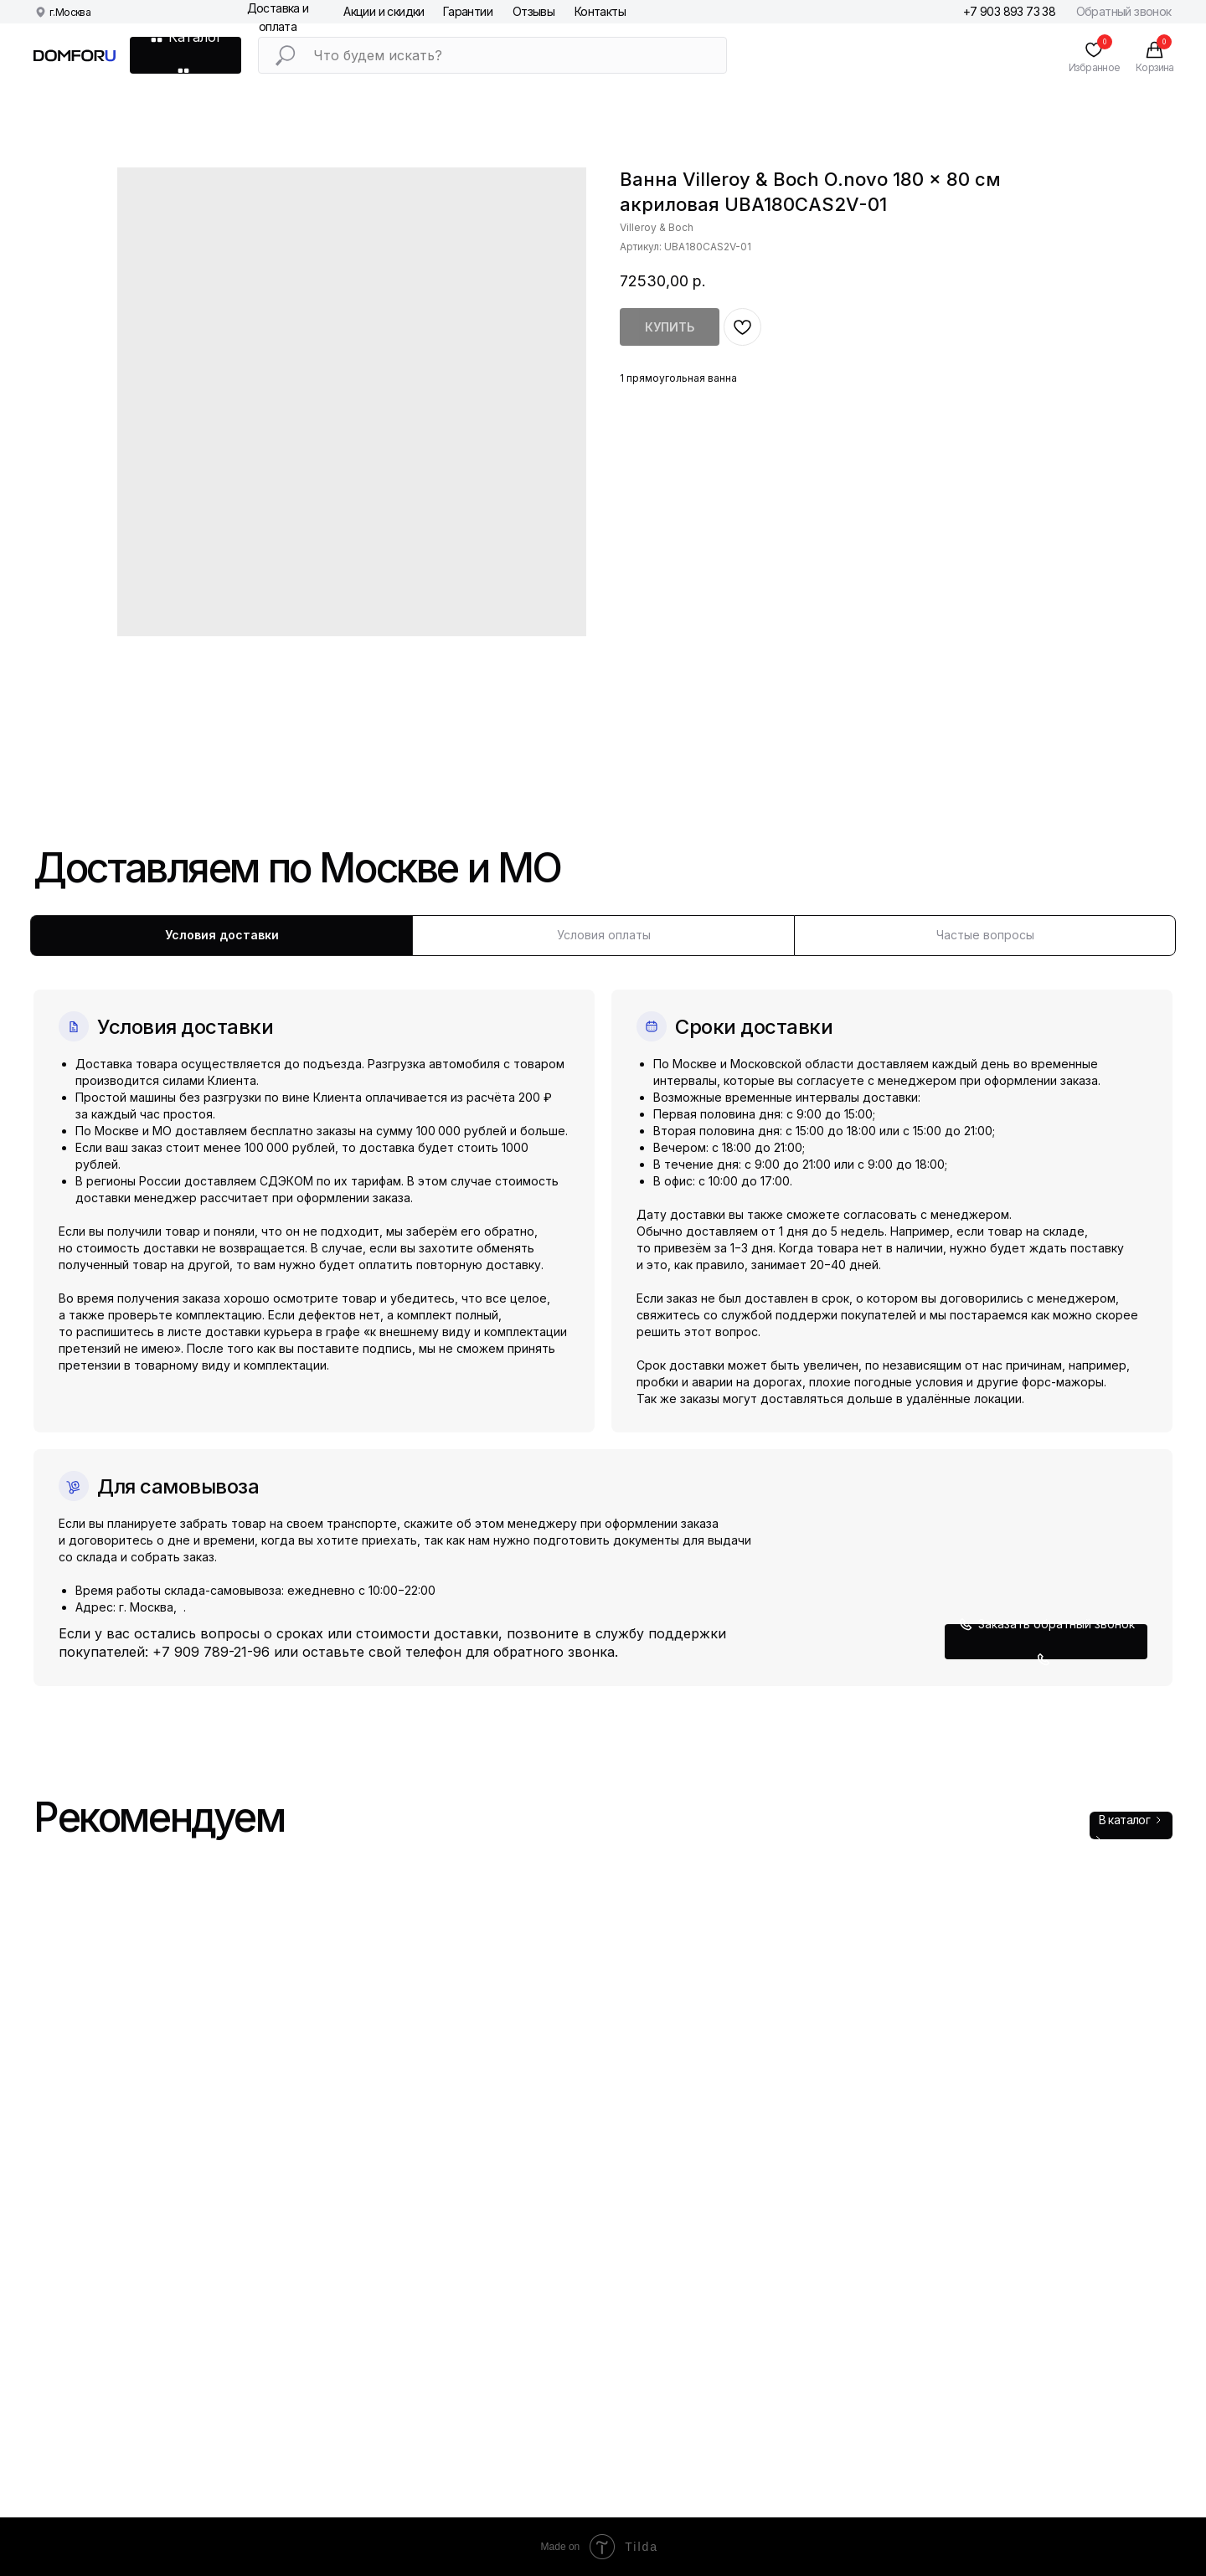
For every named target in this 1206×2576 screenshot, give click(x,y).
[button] (1046, 1641)
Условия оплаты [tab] (604, 935)
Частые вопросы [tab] (985, 935)
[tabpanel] (603, 1321)
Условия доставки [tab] (222, 935)
